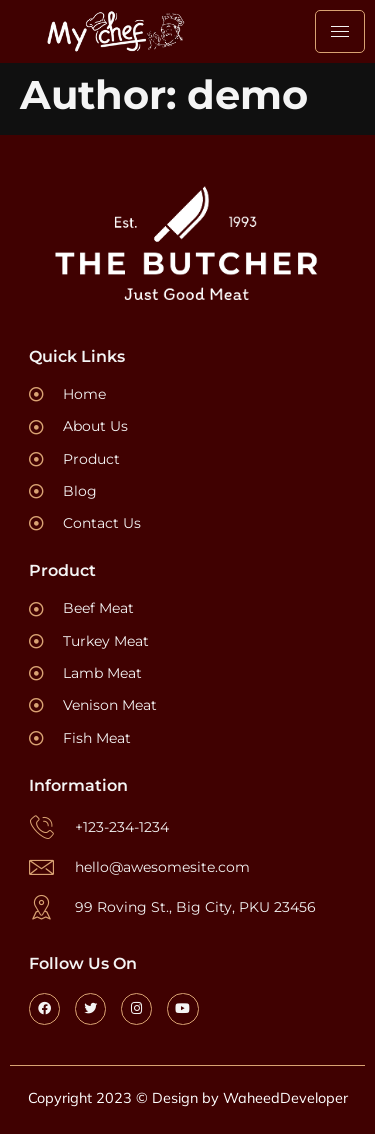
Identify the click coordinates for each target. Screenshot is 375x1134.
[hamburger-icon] (340, 31)
